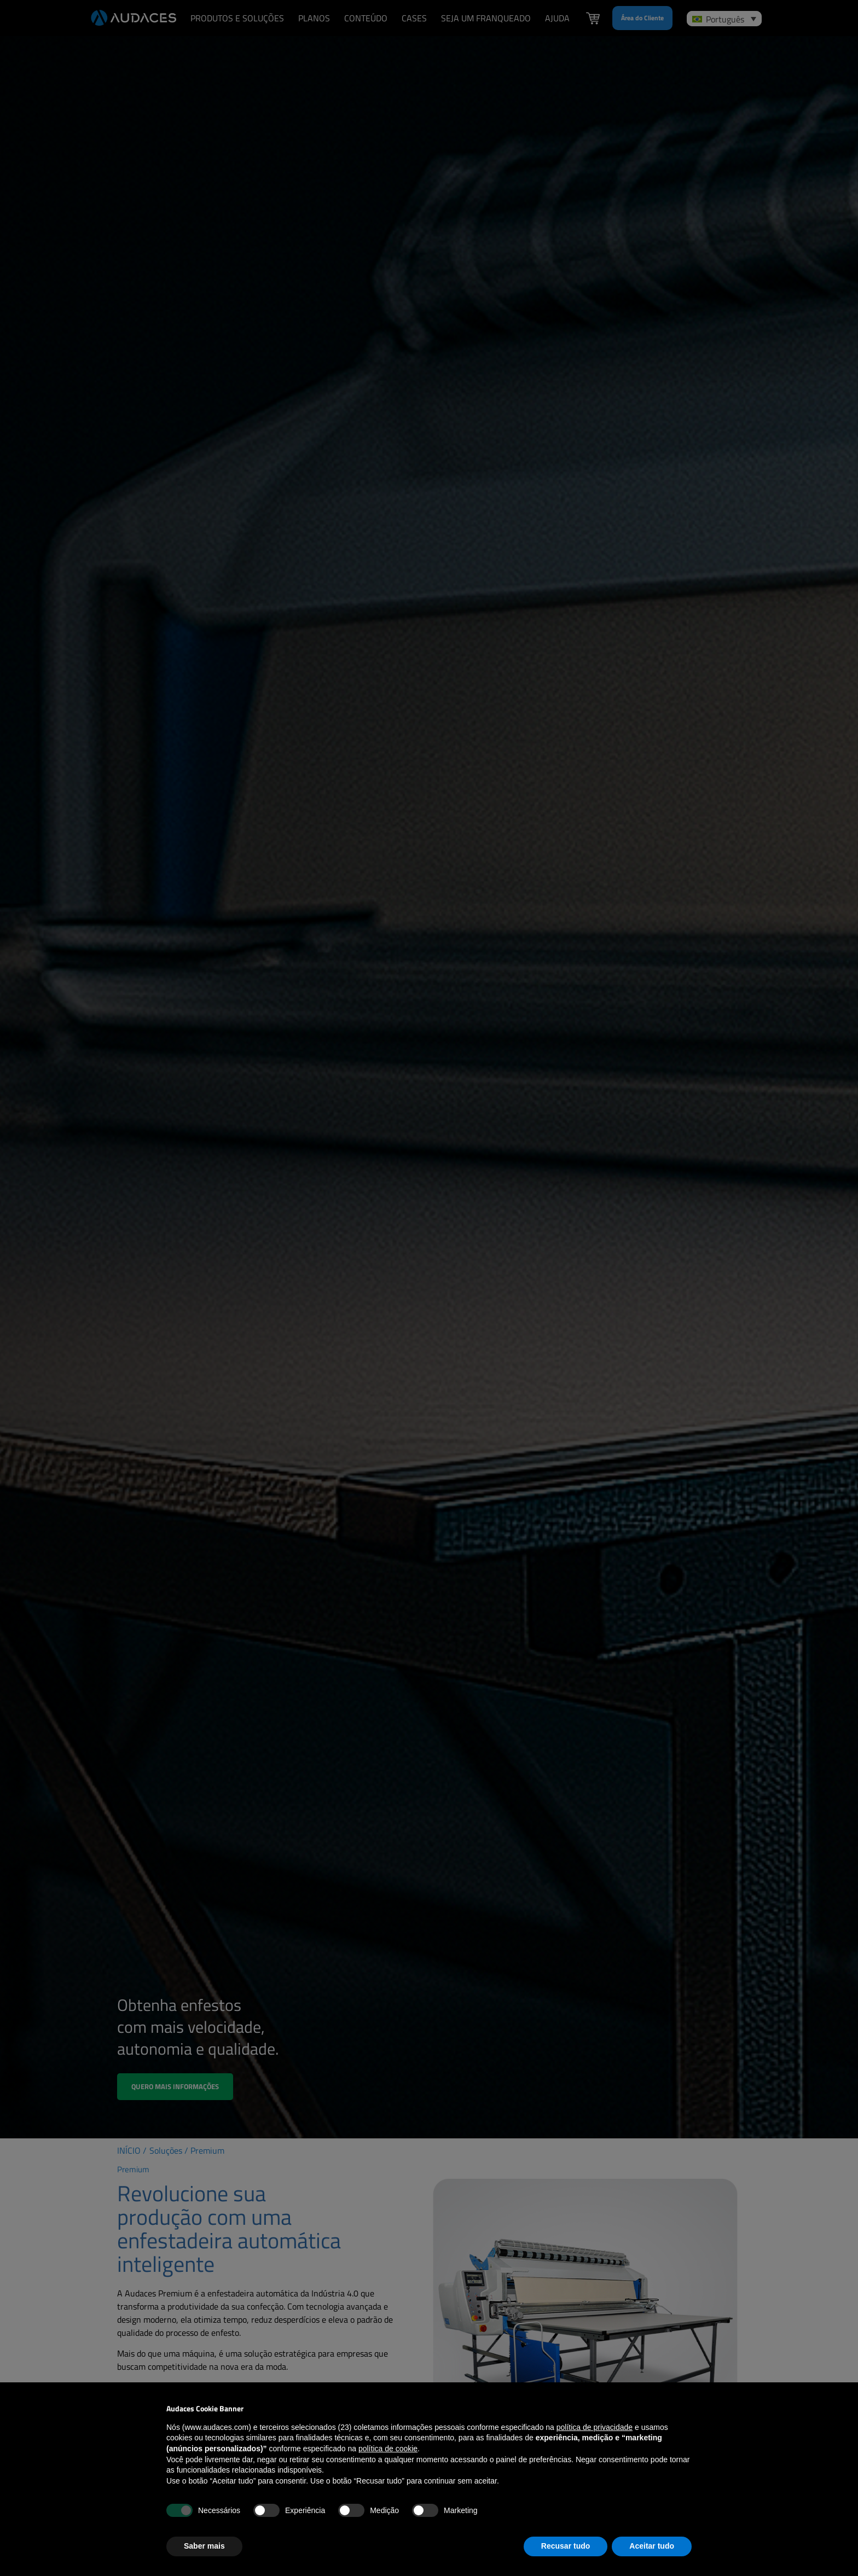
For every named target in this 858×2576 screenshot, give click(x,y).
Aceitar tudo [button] (651, 2546)
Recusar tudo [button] (565, 2546)
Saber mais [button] (204, 2546)
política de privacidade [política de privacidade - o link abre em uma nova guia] (594, 2427)
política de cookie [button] (388, 2448)
